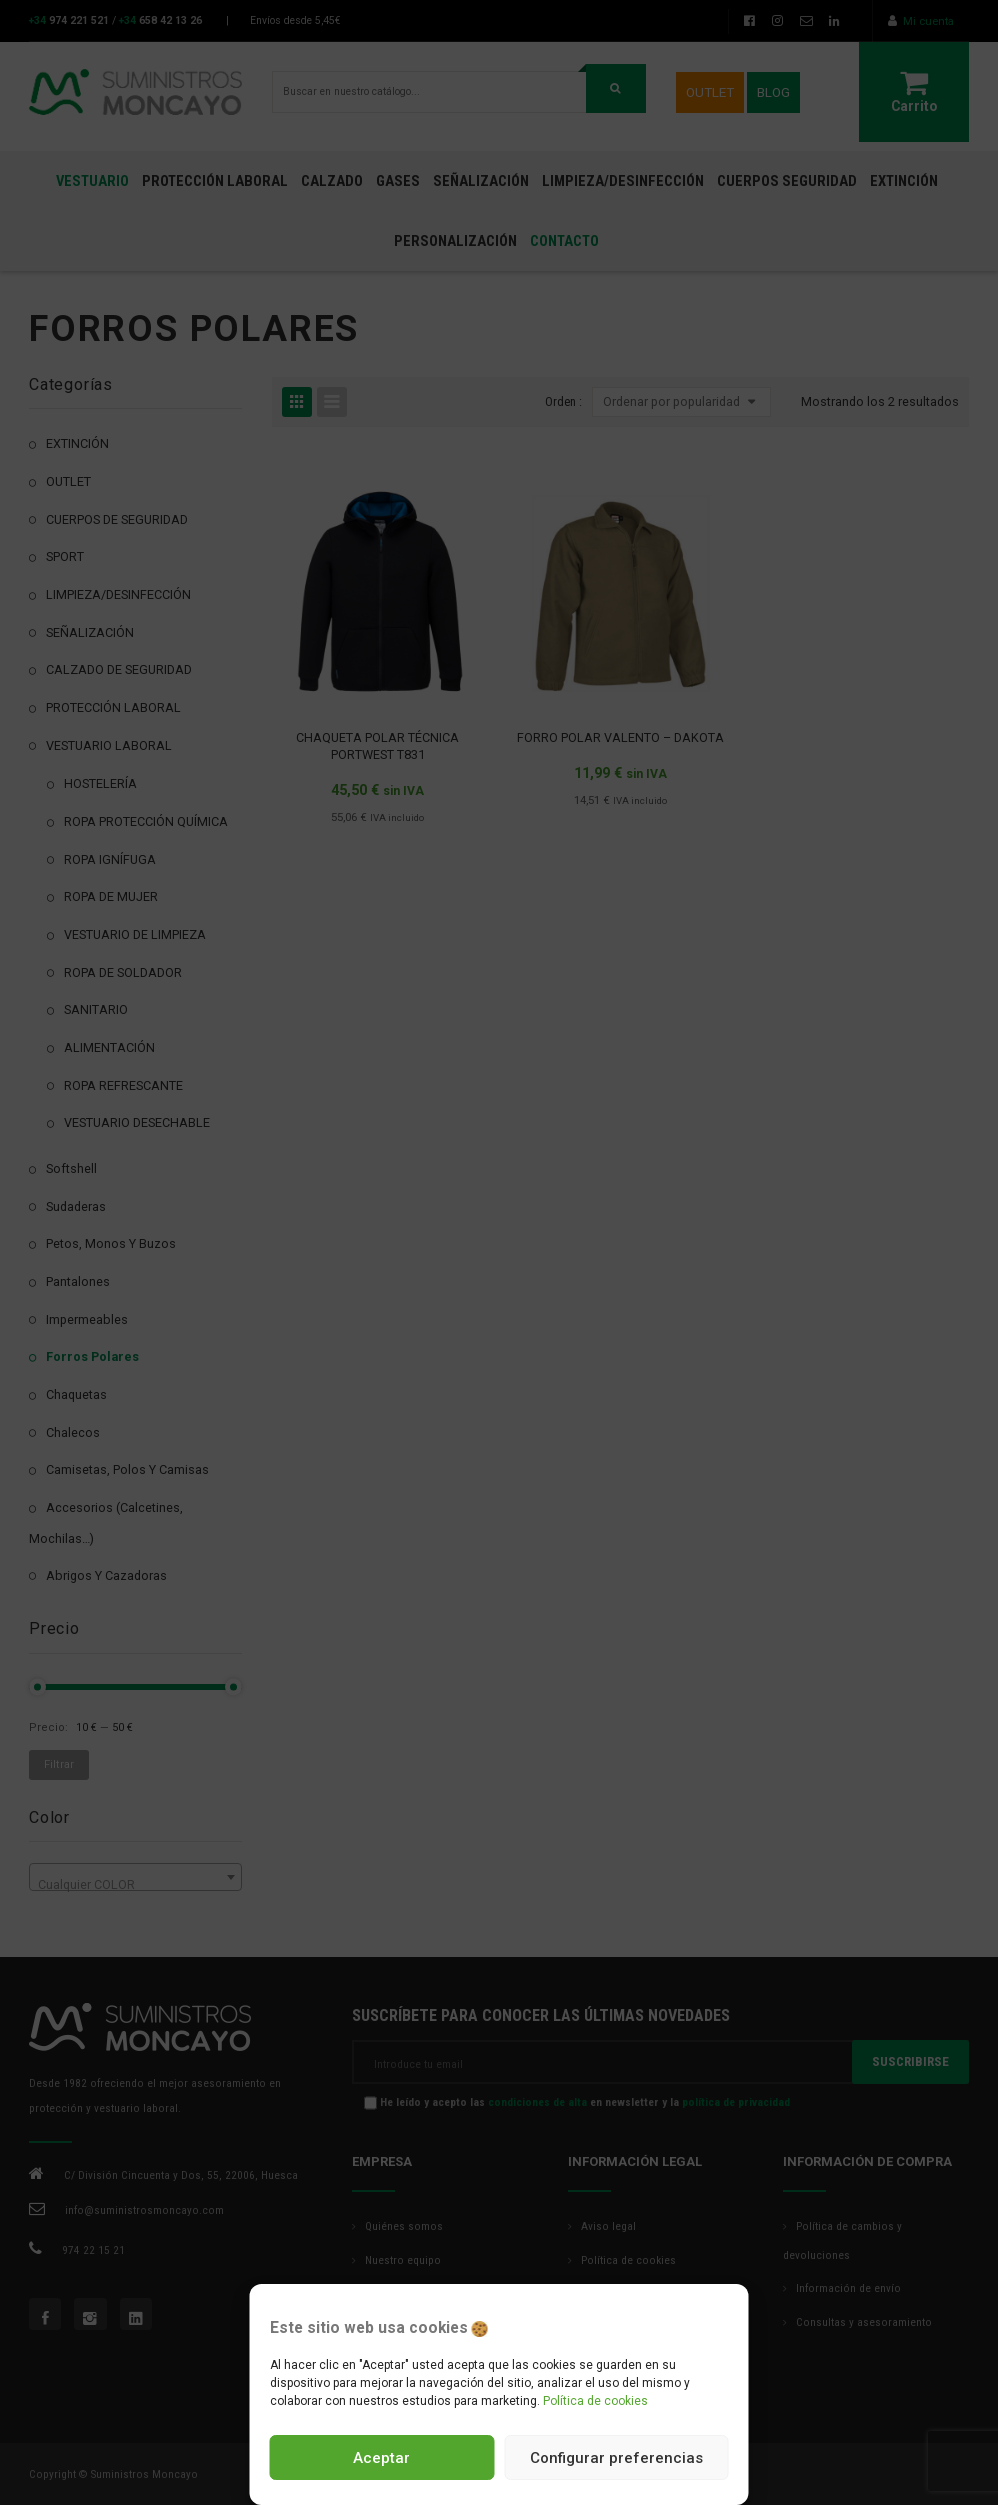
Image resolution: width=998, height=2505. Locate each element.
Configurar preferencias (616, 2458)
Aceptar (381, 2458)
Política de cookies (595, 2401)
